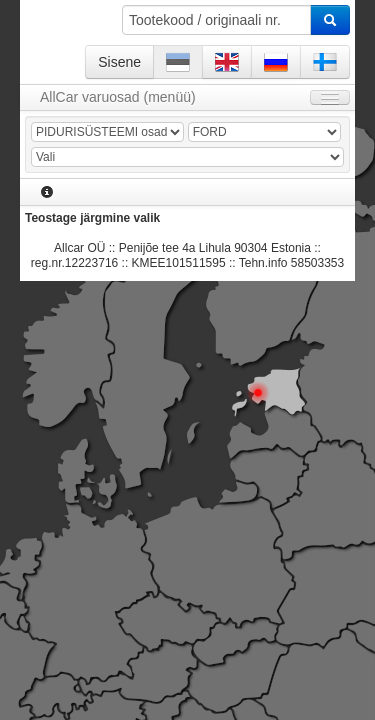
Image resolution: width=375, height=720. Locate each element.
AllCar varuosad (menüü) (118, 97)
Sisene (119, 62)
